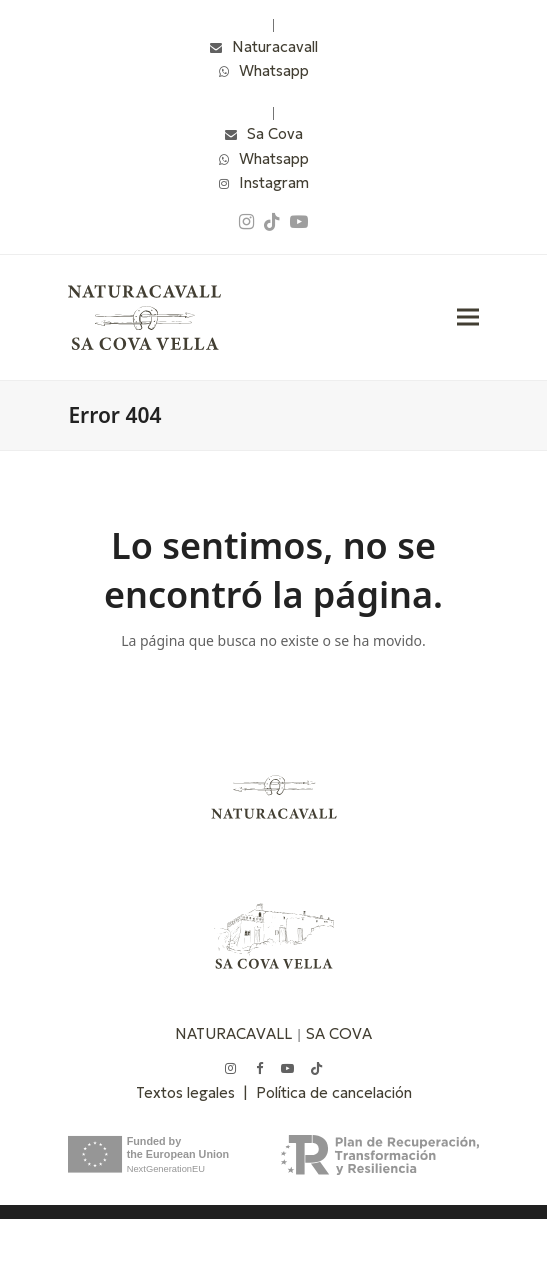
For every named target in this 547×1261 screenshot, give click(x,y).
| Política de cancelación (327, 1092)
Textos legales (189, 1092)
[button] (468, 317)
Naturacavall (275, 46)
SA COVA (339, 1033)
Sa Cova (275, 133)
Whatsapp (274, 70)
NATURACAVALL (233, 1033)
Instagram (274, 182)
